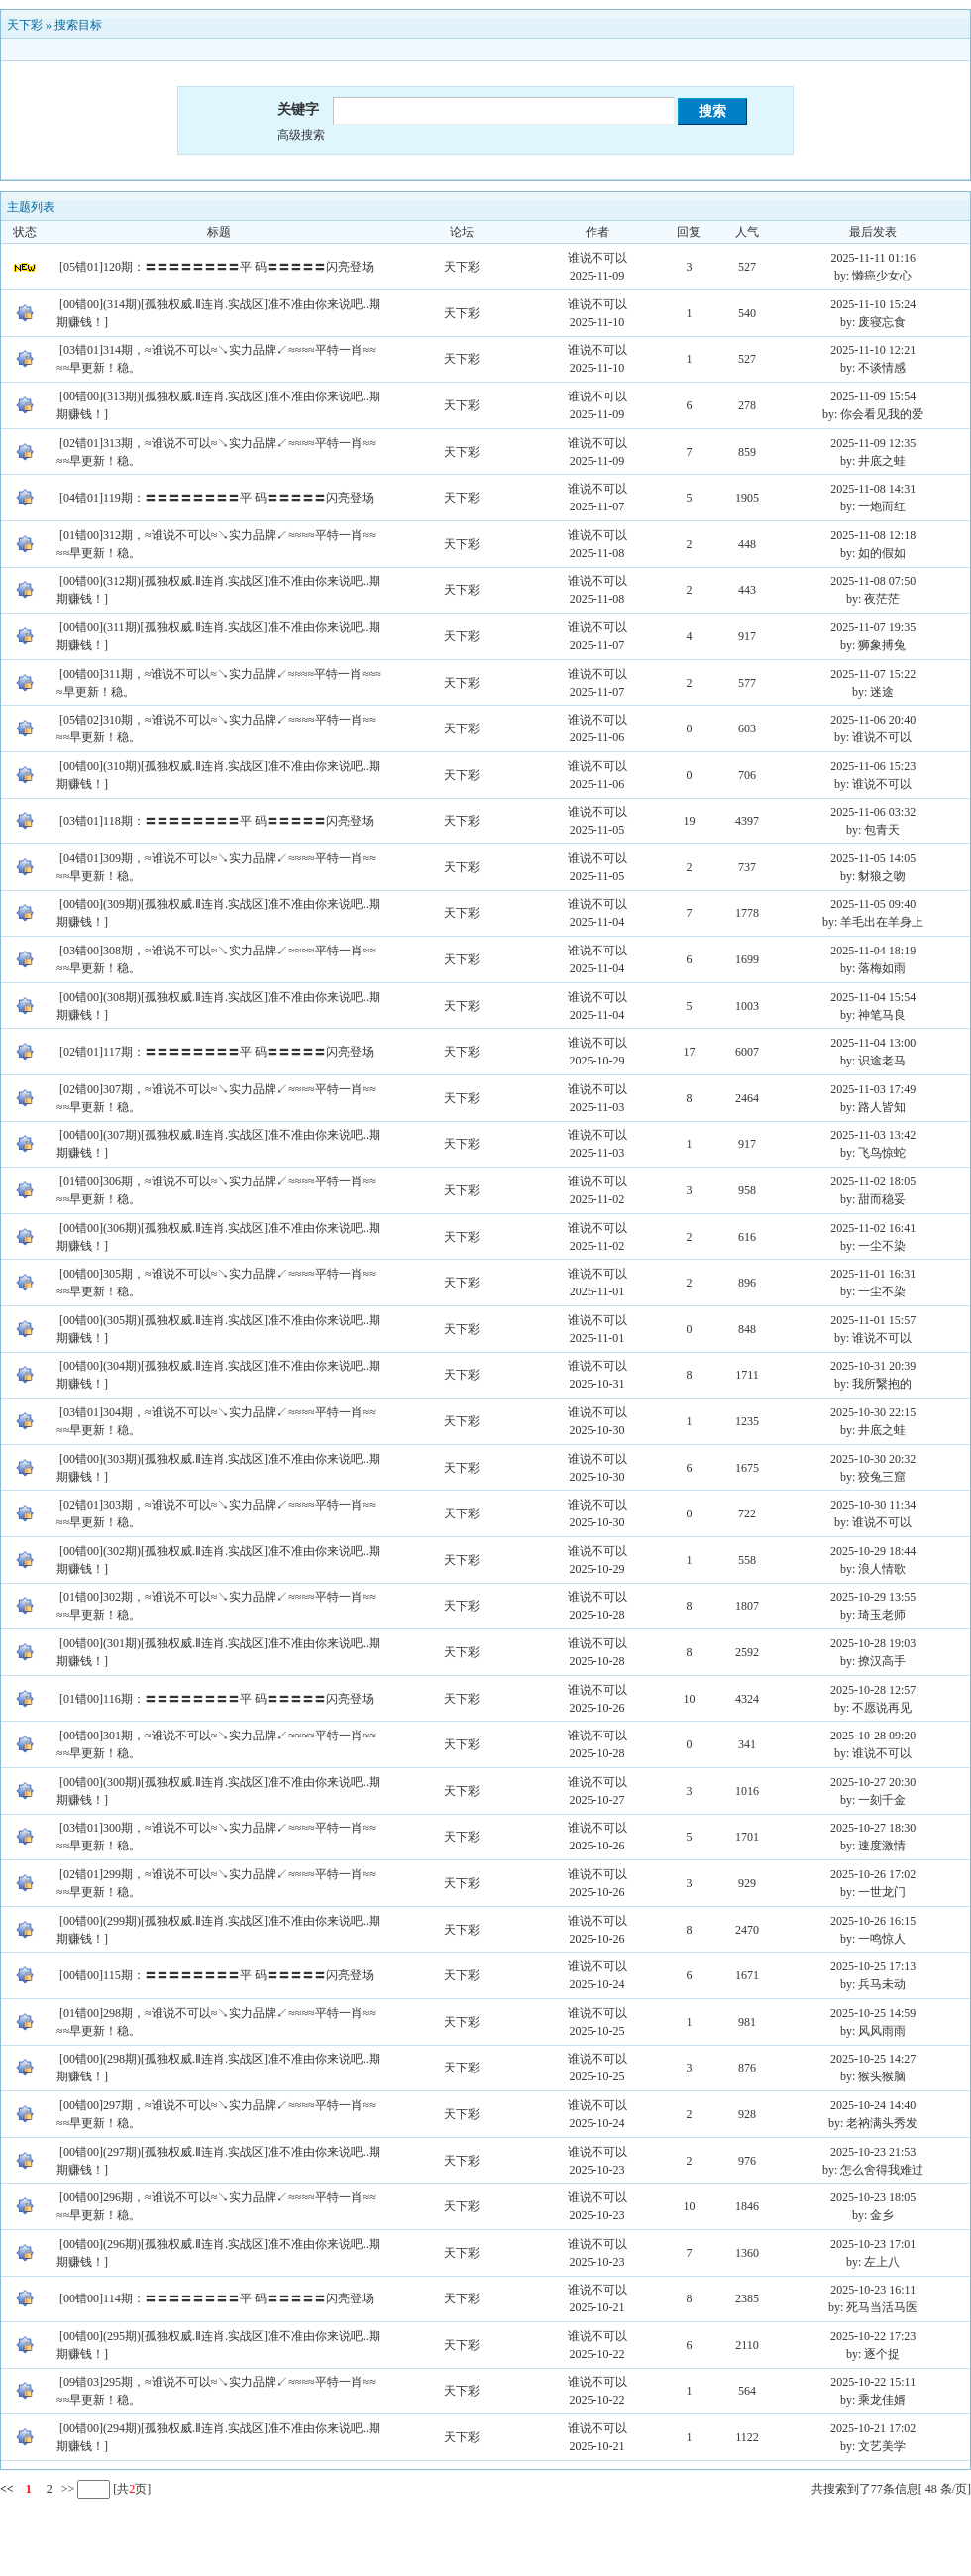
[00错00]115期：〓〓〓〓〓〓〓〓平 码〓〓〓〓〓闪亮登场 (216, 1975)
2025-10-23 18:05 (873, 2197)
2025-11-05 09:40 (873, 904)
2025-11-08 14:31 (873, 489)
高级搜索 (301, 135)
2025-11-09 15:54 (873, 396)
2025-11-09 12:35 (873, 443)
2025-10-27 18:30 (873, 1828)
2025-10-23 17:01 (873, 2244)
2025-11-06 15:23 (873, 766)
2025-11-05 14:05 (873, 858)
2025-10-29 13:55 (873, 1597)
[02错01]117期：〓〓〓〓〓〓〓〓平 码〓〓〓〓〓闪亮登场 (216, 1052)
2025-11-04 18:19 (873, 950)
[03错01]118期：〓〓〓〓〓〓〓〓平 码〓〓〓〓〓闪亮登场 (216, 821)
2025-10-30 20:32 (873, 1459)
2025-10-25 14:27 (873, 2059)
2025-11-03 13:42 (873, 1135)
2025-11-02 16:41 (873, 1228)
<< (7, 2489)
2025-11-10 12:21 (873, 350)
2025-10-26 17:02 (873, 1874)
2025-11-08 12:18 (873, 535)
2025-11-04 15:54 (873, 997)
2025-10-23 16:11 (873, 2289)
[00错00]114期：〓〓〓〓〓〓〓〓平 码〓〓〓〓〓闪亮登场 (216, 2298)
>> (66, 2489)
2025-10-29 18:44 (873, 1551)
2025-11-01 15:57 (873, 1320)
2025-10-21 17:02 (873, 2428)
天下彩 (25, 25)
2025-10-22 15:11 (873, 2382)
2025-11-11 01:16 (872, 258)
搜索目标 (78, 25)
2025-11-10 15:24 (873, 304)
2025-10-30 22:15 (873, 1412)
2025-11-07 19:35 (873, 627)
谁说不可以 (597, 258)
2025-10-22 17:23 (873, 2336)
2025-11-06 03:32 (873, 812)
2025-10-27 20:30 (873, 1782)
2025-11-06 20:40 (873, 720)
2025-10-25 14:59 (873, 2013)
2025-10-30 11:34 (873, 1505)
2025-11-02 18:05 (873, 1181)
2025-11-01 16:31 (873, 1274)
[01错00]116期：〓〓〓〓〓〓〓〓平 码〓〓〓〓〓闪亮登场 (216, 1699)
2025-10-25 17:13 (873, 1966)
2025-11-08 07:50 (873, 581)
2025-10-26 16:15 (873, 1921)
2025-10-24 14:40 (873, 2105)
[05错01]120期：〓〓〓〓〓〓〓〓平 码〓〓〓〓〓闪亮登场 (216, 267)
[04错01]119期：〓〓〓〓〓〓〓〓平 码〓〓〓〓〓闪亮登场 (216, 497)
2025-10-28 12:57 (873, 1690)
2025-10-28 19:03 (873, 1643)
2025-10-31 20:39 (873, 1366)
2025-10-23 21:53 (873, 2152)
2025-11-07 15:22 (873, 674)
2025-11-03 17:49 (873, 1089)
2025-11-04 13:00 (873, 1043)
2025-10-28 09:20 (873, 1735)
